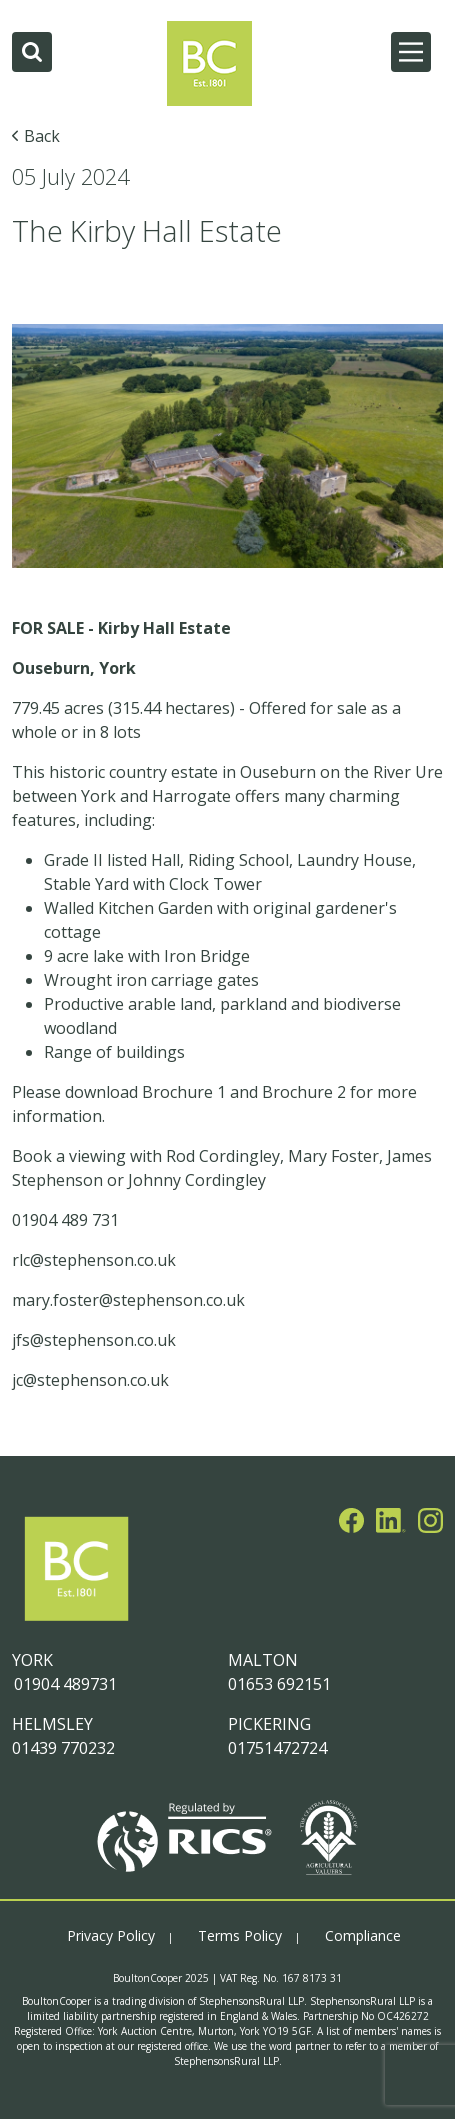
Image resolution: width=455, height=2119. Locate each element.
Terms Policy (240, 1935)
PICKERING (269, 1724)
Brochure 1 (184, 1092)
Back (42, 136)
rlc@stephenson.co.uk (94, 1260)
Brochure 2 (304, 1092)
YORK (32, 1660)
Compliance (363, 1935)
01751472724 (277, 1748)
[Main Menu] (411, 52)
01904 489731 (64, 1684)
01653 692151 (279, 1684)
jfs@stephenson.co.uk (96, 1340)
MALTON (263, 1660)
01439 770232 (63, 1748)
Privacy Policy (111, 1935)
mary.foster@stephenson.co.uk (128, 1300)
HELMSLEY (52, 1724)
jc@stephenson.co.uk (90, 1380)
